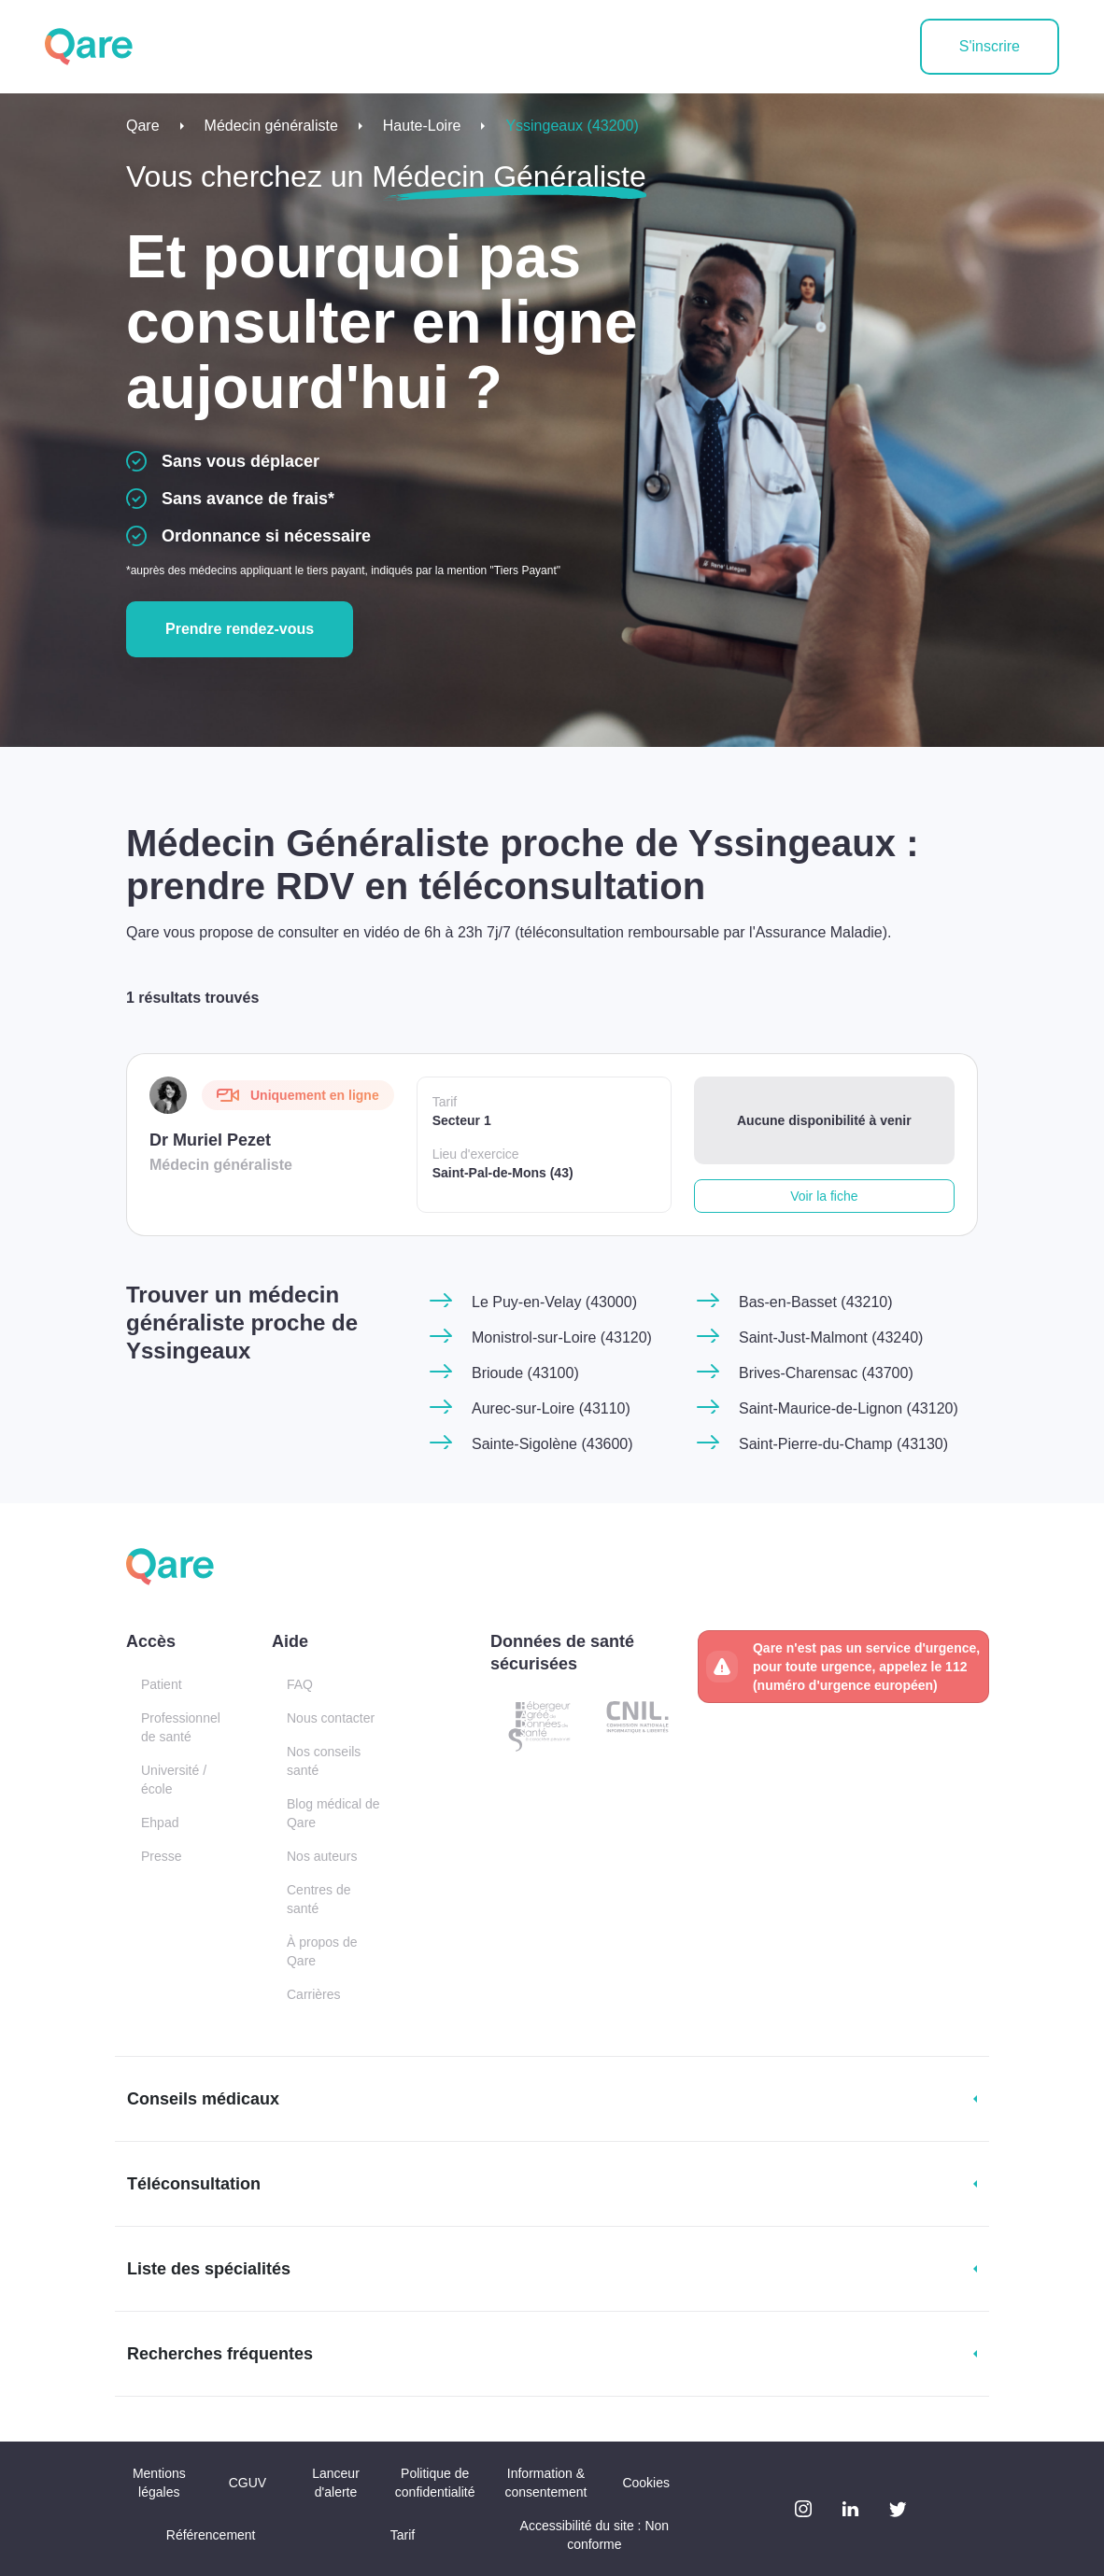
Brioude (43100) (525, 1373)
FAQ (300, 1684)
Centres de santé (318, 1899)
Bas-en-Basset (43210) (816, 1302)
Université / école (173, 1779)
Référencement (211, 2534)
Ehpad (159, 1822)
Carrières (314, 1994)
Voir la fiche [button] (823, 1196)
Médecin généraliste (271, 126)
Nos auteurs (322, 1856)
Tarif (402, 2534)
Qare (143, 126)
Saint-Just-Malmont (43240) (831, 1337)
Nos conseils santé (324, 1761)
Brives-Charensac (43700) (826, 1373)
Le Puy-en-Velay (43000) (554, 1302)
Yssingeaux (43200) (571, 126)
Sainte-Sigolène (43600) (552, 1444)
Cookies (646, 2482)
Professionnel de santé (180, 1727)
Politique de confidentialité (435, 2482)
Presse (161, 1856)
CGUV (247, 2482)
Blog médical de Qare (333, 1813)
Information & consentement (545, 2482)
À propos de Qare (322, 1951)
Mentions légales (159, 2482)
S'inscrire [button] (989, 46)
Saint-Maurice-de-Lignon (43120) (848, 1408)
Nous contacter (331, 1717)
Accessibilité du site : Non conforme (595, 2535)
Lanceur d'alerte (336, 2482)
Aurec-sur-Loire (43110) (551, 1408)
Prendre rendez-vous (239, 629)
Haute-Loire (422, 126)
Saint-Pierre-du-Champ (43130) (843, 1444)
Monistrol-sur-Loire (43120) (562, 1337)
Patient (161, 1684)
